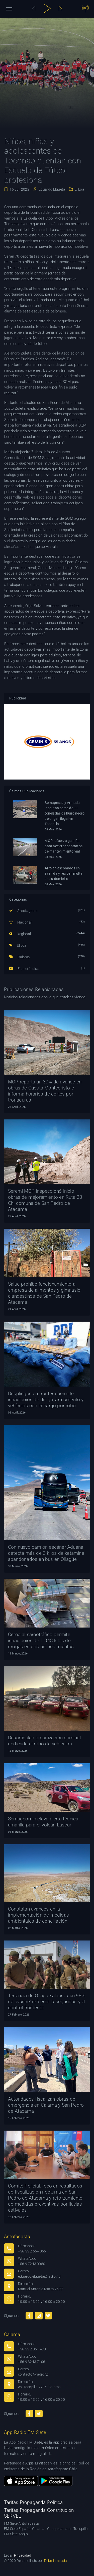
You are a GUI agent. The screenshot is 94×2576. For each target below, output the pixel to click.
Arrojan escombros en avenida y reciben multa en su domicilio (63, 873)
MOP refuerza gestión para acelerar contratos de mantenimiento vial (63, 846)
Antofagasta (23, 911)
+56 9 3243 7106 (31, 2362)
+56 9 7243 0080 (31, 2264)
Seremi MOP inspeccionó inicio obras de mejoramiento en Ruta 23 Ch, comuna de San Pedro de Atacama (45, 1200)
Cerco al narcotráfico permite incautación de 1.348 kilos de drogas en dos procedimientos (41, 1640)
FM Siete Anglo (16, 2534)
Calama (19, 957)
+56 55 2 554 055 (32, 2251)
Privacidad (22, 2555)
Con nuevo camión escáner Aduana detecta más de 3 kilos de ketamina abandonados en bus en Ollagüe (46, 1553)
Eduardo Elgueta (51, 189)
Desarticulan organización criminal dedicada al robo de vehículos (44, 1741)
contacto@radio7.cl (34, 2374)
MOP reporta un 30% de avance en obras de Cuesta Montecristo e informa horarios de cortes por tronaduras (44, 1091)
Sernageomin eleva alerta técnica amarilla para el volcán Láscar (43, 1822)
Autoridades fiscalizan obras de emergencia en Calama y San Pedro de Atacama (46, 2105)
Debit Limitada (55, 2561)
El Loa (79, 189)
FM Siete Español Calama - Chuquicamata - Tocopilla (46, 2529)
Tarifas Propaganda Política (33, 2502)
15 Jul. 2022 (19, 189)
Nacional (20, 922)
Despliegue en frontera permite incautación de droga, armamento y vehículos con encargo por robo (46, 1399)
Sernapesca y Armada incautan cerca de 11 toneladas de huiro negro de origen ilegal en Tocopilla (64, 813)
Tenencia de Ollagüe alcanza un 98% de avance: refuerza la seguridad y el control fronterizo (46, 2001)
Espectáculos (24, 969)
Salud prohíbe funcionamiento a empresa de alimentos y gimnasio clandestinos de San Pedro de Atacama (44, 1293)
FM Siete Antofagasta (21, 2523)
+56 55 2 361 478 (32, 2349)
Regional (20, 934)
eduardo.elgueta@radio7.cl (39, 2276)
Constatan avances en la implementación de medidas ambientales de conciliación (38, 1915)
